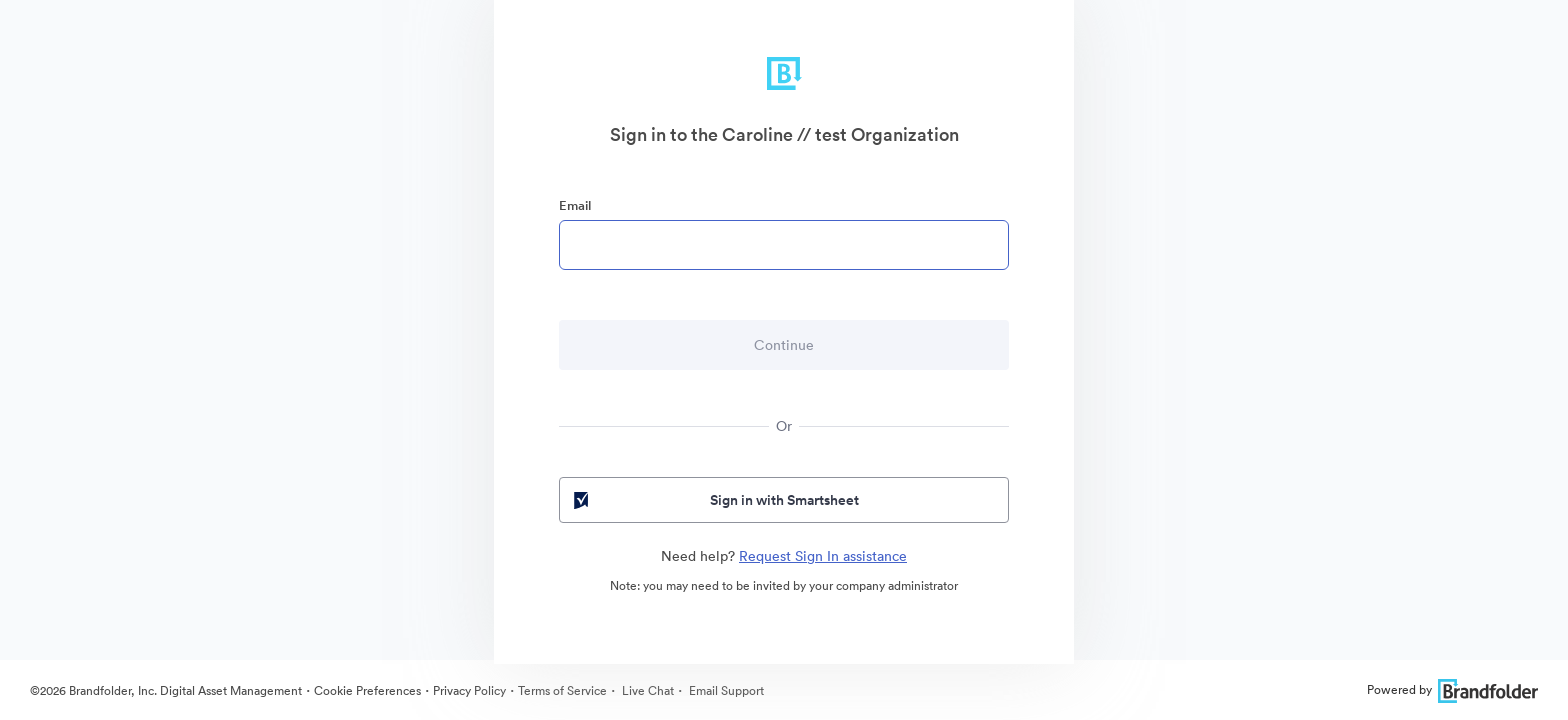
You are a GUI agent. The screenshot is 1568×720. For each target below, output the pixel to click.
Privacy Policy (469, 690)
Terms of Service (562, 690)
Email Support (725, 690)
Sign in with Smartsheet (714, 500)
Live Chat (646, 690)
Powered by (1452, 689)
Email (575, 205)
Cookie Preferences (367, 690)
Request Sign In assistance (823, 556)
